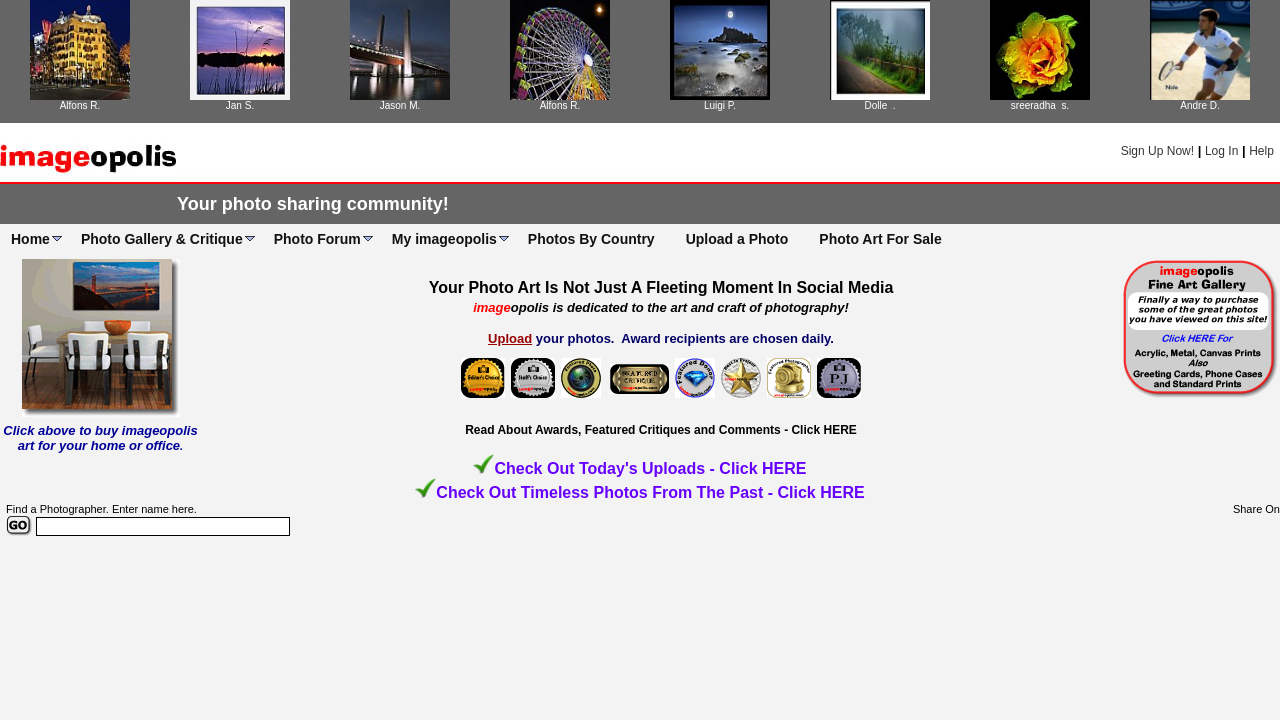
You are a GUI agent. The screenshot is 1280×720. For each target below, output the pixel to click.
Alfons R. (80, 105)
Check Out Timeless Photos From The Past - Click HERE (650, 492)
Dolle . (879, 105)
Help (1261, 151)
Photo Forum (317, 239)
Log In (1221, 151)
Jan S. (240, 105)
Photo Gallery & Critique (162, 239)
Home (30, 239)
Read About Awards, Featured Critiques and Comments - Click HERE (661, 430)
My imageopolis (444, 239)
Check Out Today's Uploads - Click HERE (650, 468)
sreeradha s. (1040, 105)
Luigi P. (720, 105)
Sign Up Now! (1157, 151)
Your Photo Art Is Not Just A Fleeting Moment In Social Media (661, 287)
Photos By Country (591, 239)
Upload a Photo (737, 239)
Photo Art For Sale (880, 239)
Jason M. (400, 105)
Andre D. (1199, 105)
